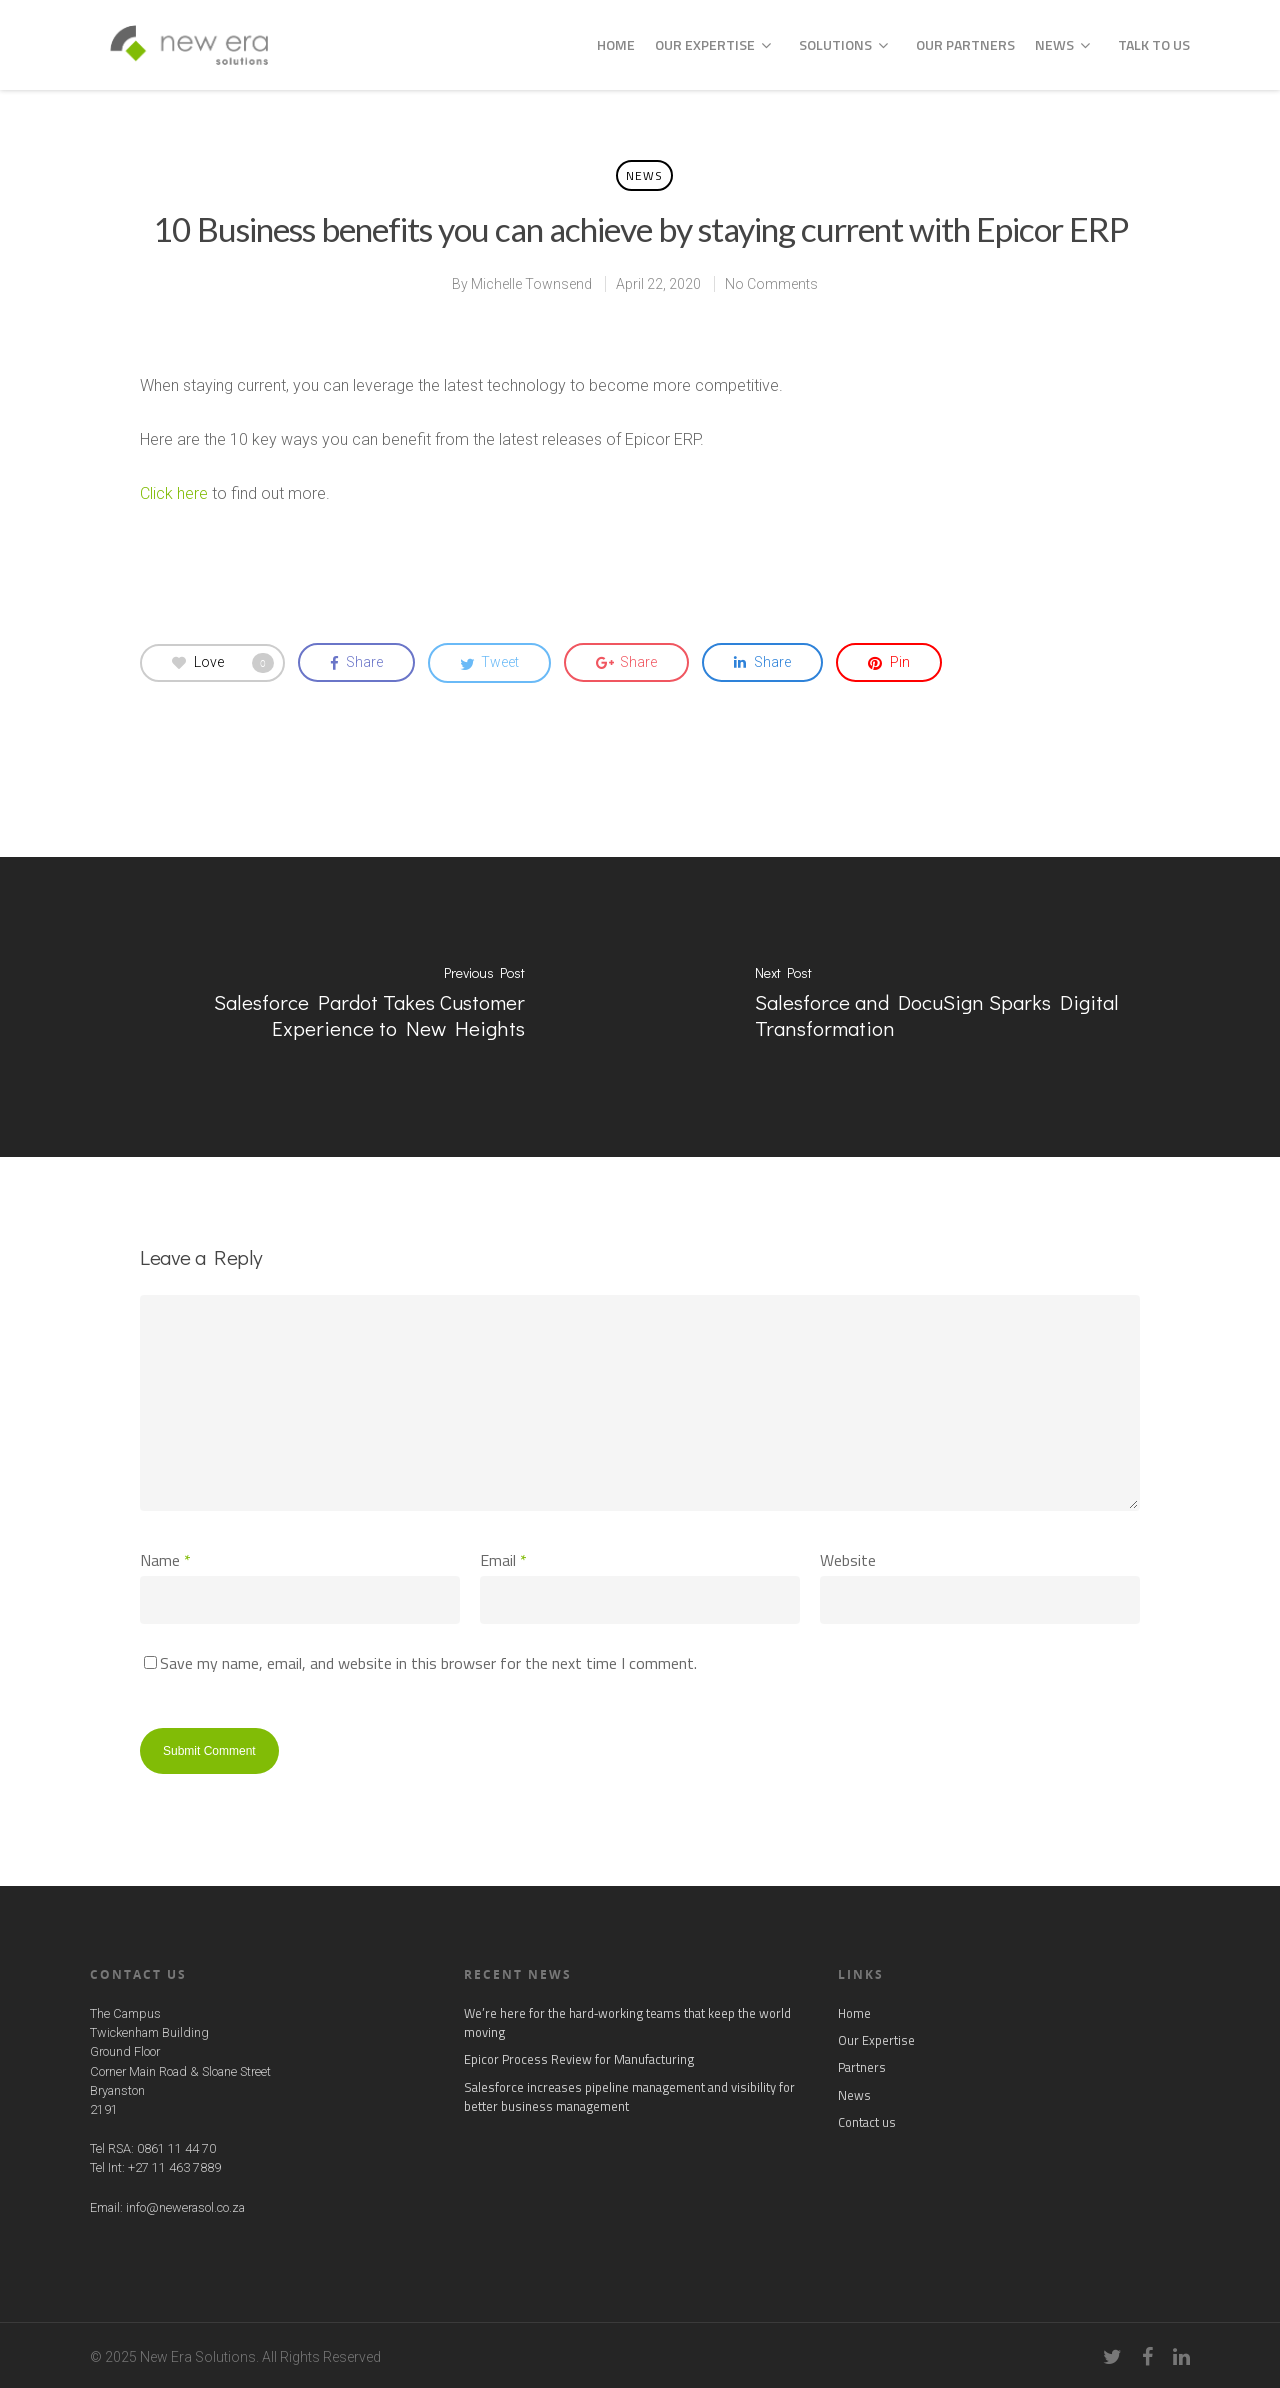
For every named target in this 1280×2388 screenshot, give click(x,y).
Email (503, 1560)
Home (616, 45)
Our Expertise (713, 45)
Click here (174, 493)
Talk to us (1154, 45)
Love (223, 663)
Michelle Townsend (531, 284)
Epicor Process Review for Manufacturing (579, 2059)
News (1062, 45)
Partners (862, 2067)
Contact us (867, 2122)
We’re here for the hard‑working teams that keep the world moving (627, 2023)
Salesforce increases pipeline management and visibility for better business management (629, 2097)
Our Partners (965, 45)
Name (165, 1560)
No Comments (771, 284)
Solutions (843, 45)
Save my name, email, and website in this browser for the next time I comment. (428, 1663)
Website (848, 1560)
